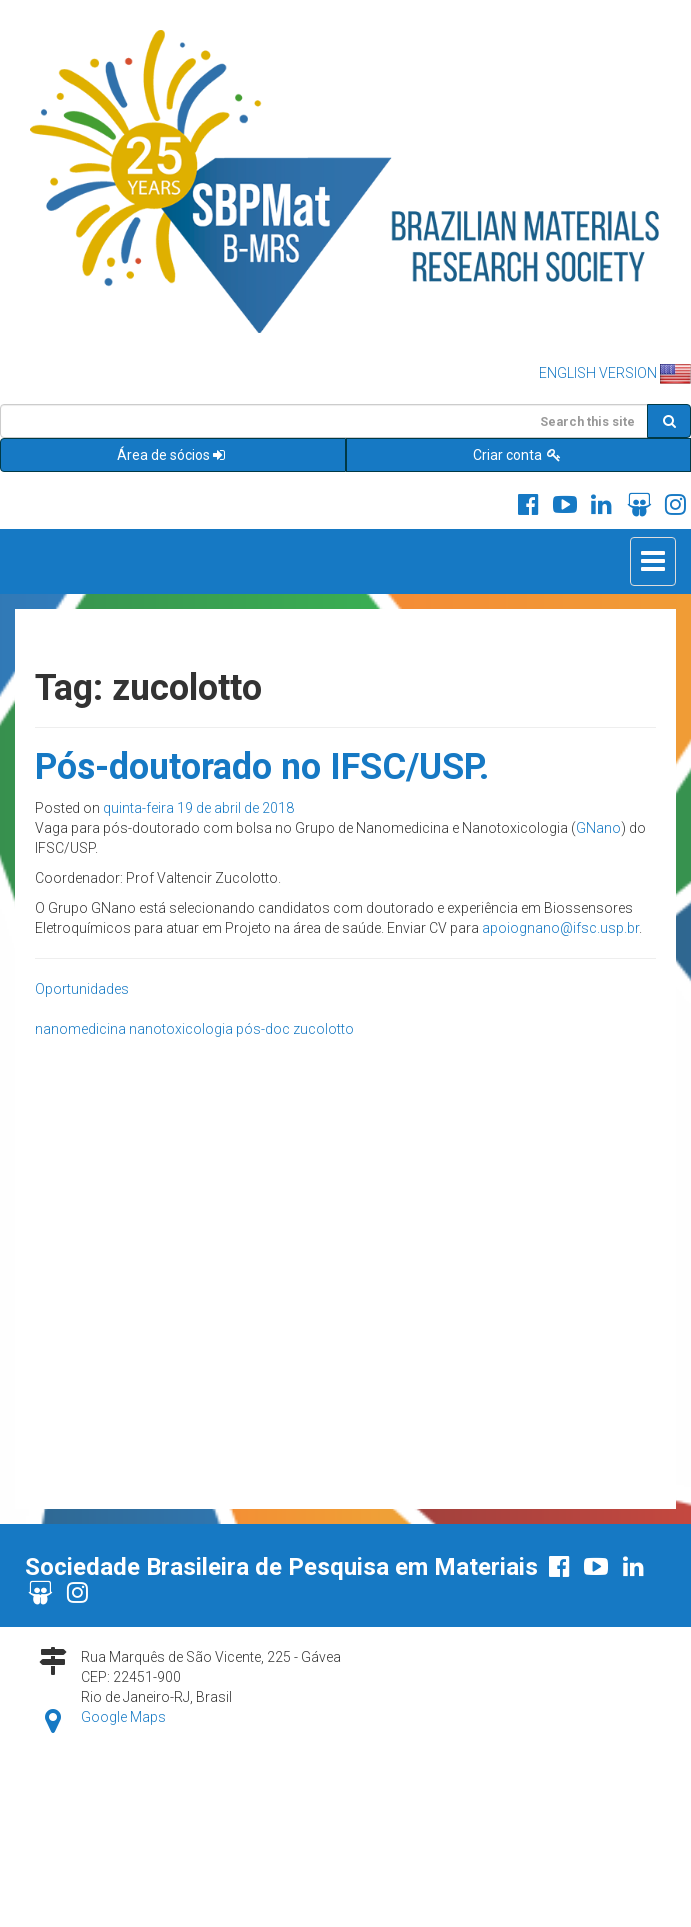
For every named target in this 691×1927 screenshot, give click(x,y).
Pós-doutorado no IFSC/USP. (262, 767)
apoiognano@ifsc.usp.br (560, 928)
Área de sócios (172, 455)
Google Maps (123, 1717)
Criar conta (518, 455)
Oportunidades (82, 989)
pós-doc (263, 1029)
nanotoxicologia (181, 1029)
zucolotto (323, 1029)
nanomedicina (80, 1029)
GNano (598, 828)
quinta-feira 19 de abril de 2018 (198, 808)
